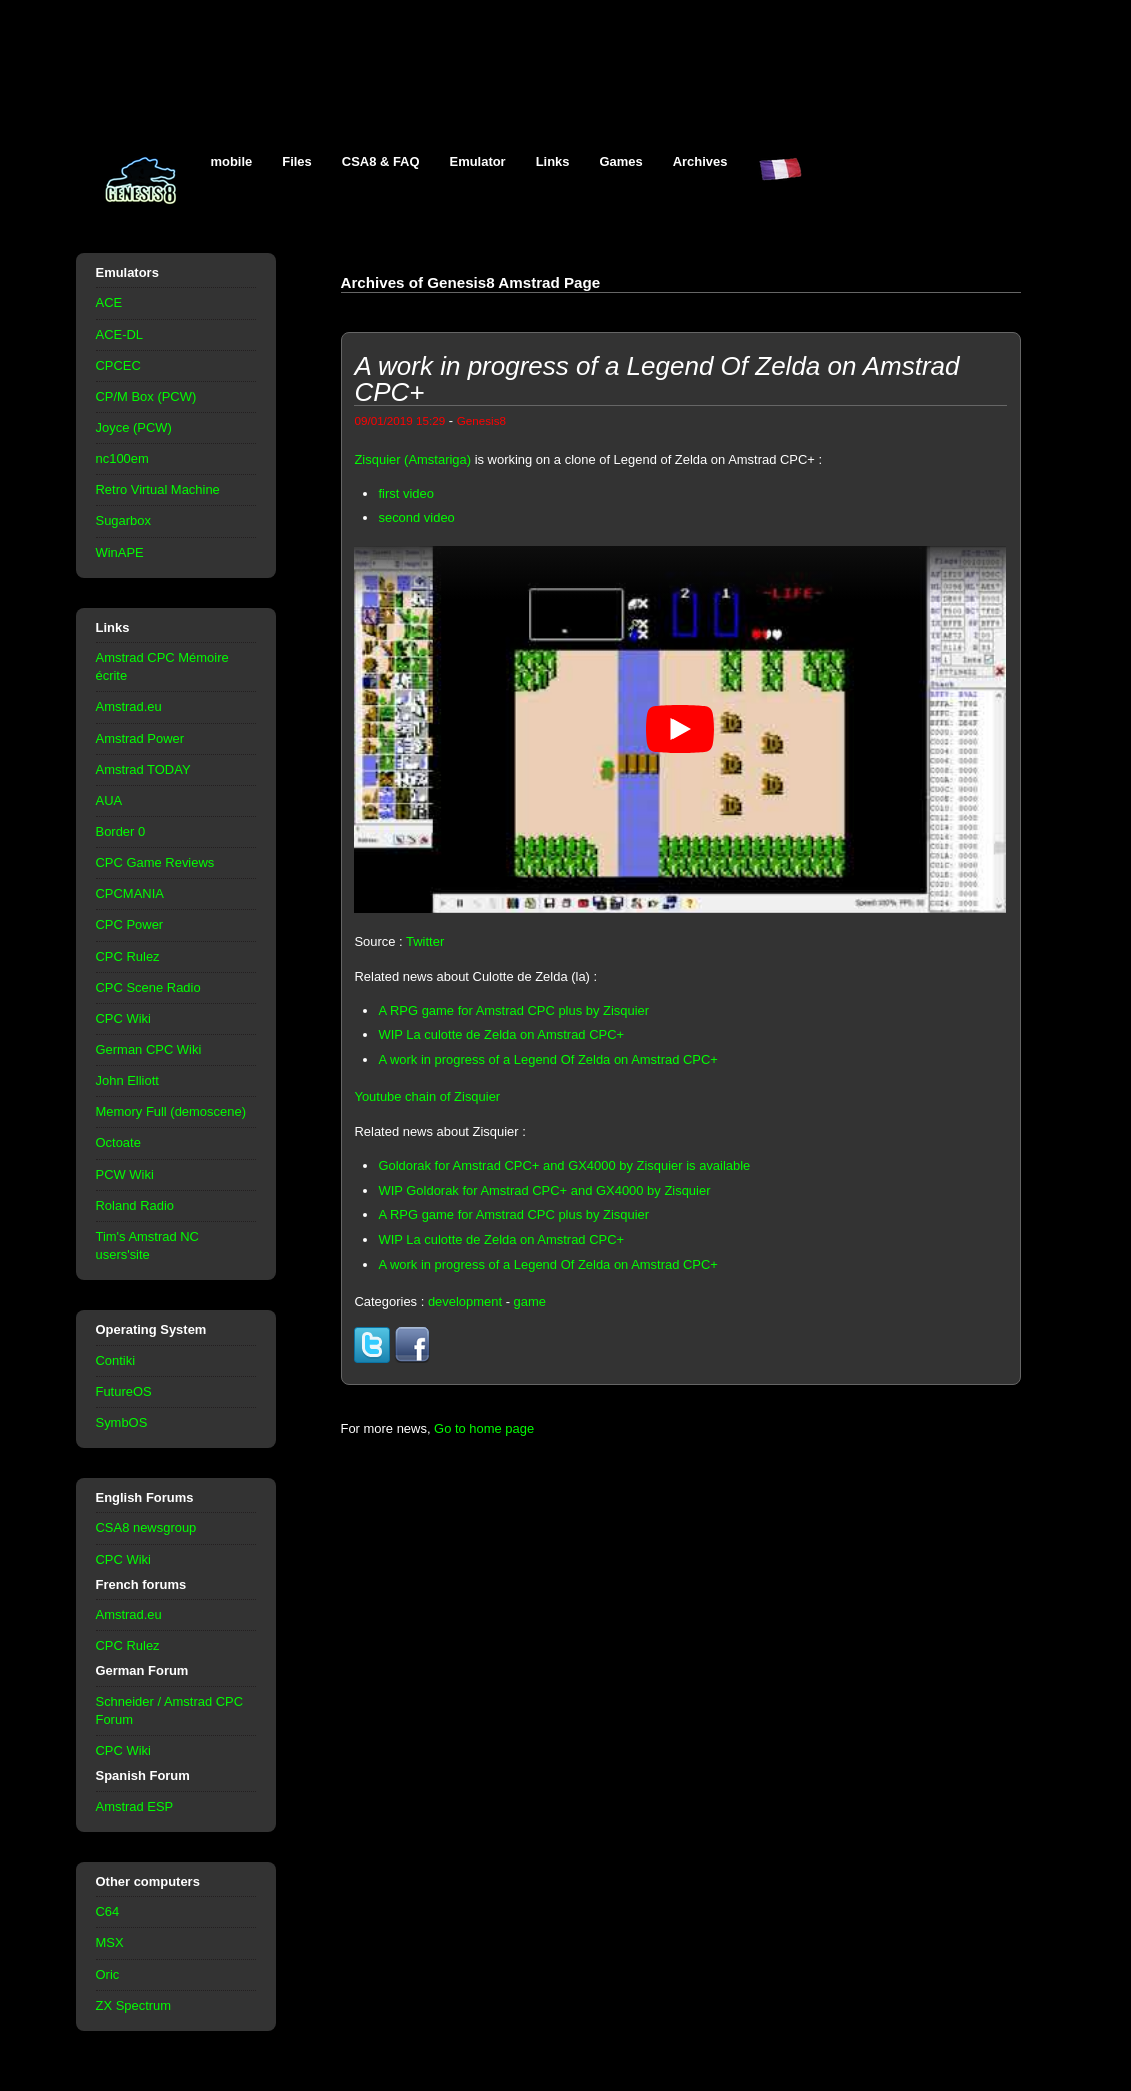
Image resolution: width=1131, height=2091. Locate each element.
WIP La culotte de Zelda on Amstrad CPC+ (501, 1034)
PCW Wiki (125, 1174)
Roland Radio (135, 1205)
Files (297, 161)
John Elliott (127, 1080)
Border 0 (121, 831)
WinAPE (120, 552)
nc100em (122, 458)
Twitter (425, 941)
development (465, 1301)
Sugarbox (123, 520)
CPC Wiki (123, 1018)
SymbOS (122, 1422)
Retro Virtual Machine (158, 489)
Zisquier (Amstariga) (412, 459)
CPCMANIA (130, 893)
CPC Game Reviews (155, 862)
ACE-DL (120, 334)
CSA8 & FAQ (381, 161)
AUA (109, 800)
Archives (700, 161)
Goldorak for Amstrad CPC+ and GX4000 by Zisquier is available (564, 1165)
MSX (110, 1942)
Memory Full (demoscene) (171, 1111)
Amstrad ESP (135, 1806)
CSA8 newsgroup (146, 1527)
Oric (108, 1974)
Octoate (118, 1142)
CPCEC (118, 365)
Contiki (116, 1360)
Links (553, 161)
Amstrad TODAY (143, 769)
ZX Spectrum (134, 2005)
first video (405, 493)
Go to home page (484, 1428)
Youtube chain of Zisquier (427, 1096)
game (530, 1301)
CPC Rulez (128, 956)
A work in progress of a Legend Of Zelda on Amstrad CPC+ (547, 1059)
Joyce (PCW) (134, 427)
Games (621, 161)
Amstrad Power (140, 738)
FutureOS (124, 1391)
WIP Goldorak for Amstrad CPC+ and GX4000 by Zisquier (544, 1190)
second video (416, 517)
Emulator (478, 161)
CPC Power (130, 924)
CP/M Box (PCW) (146, 396)
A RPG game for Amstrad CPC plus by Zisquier (513, 1010)
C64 (108, 1911)
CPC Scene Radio (148, 987)
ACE (109, 302)
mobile (232, 161)
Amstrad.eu (129, 706)
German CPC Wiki (149, 1049)
